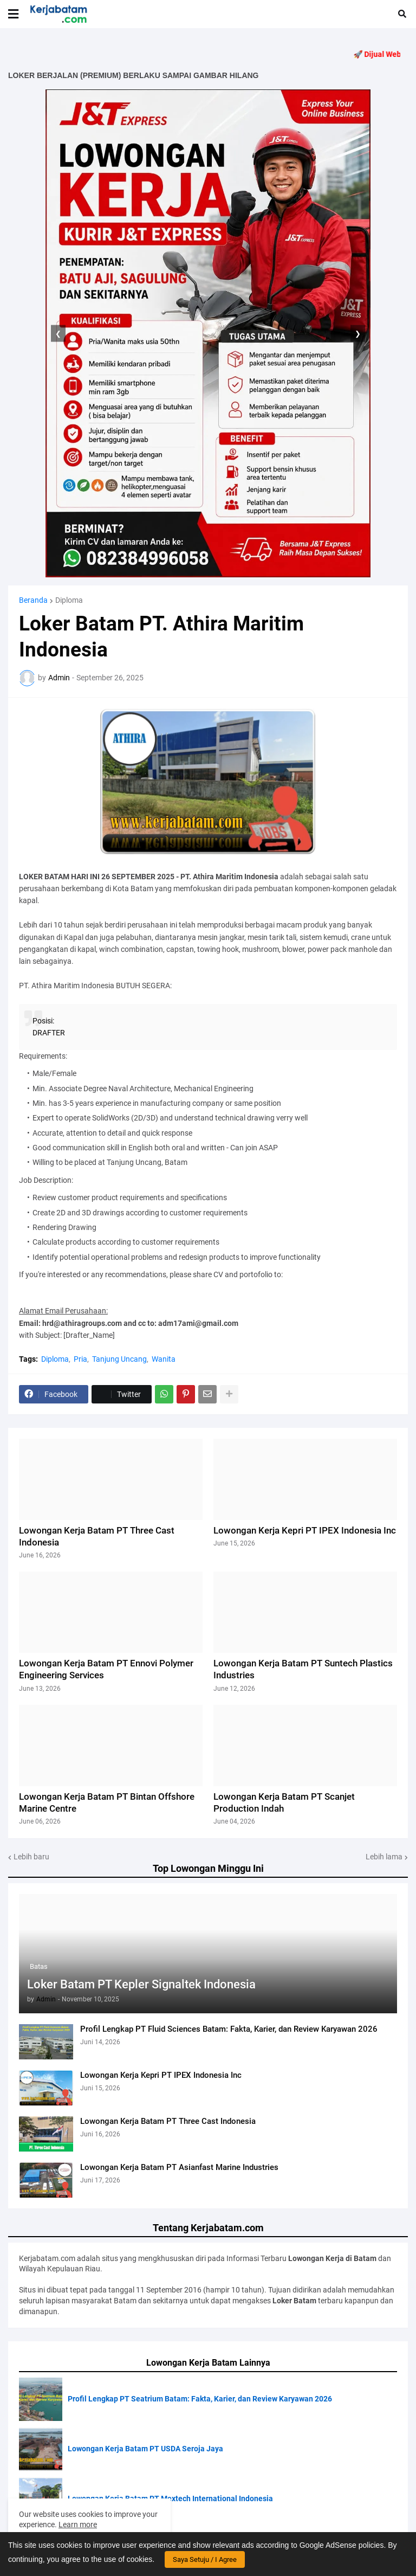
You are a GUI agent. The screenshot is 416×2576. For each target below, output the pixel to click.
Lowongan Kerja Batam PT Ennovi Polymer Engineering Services (106, 1669)
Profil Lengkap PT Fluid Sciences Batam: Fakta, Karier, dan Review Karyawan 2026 (229, 2029)
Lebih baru (31, 1856)
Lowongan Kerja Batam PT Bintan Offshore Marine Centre (106, 1802)
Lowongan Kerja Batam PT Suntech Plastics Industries (303, 1669)
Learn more (77, 2524)
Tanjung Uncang (119, 1359)
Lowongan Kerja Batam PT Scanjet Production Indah (284, 1802)
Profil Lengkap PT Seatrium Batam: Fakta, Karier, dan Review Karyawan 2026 (200, 2398)
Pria (80, 1359)
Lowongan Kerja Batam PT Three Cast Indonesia (168, 2121)
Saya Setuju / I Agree (205, 2559)
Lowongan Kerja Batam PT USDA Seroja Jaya (145, 2448)
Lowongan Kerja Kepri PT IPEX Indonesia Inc (161, 2075)
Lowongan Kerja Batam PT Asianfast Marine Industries (179, 2167)
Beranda (33, 600)
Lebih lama (384, 1856)
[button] (13, 14)
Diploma (69, 600)
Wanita (164, 1359)
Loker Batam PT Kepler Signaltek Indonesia (141, 1984)
